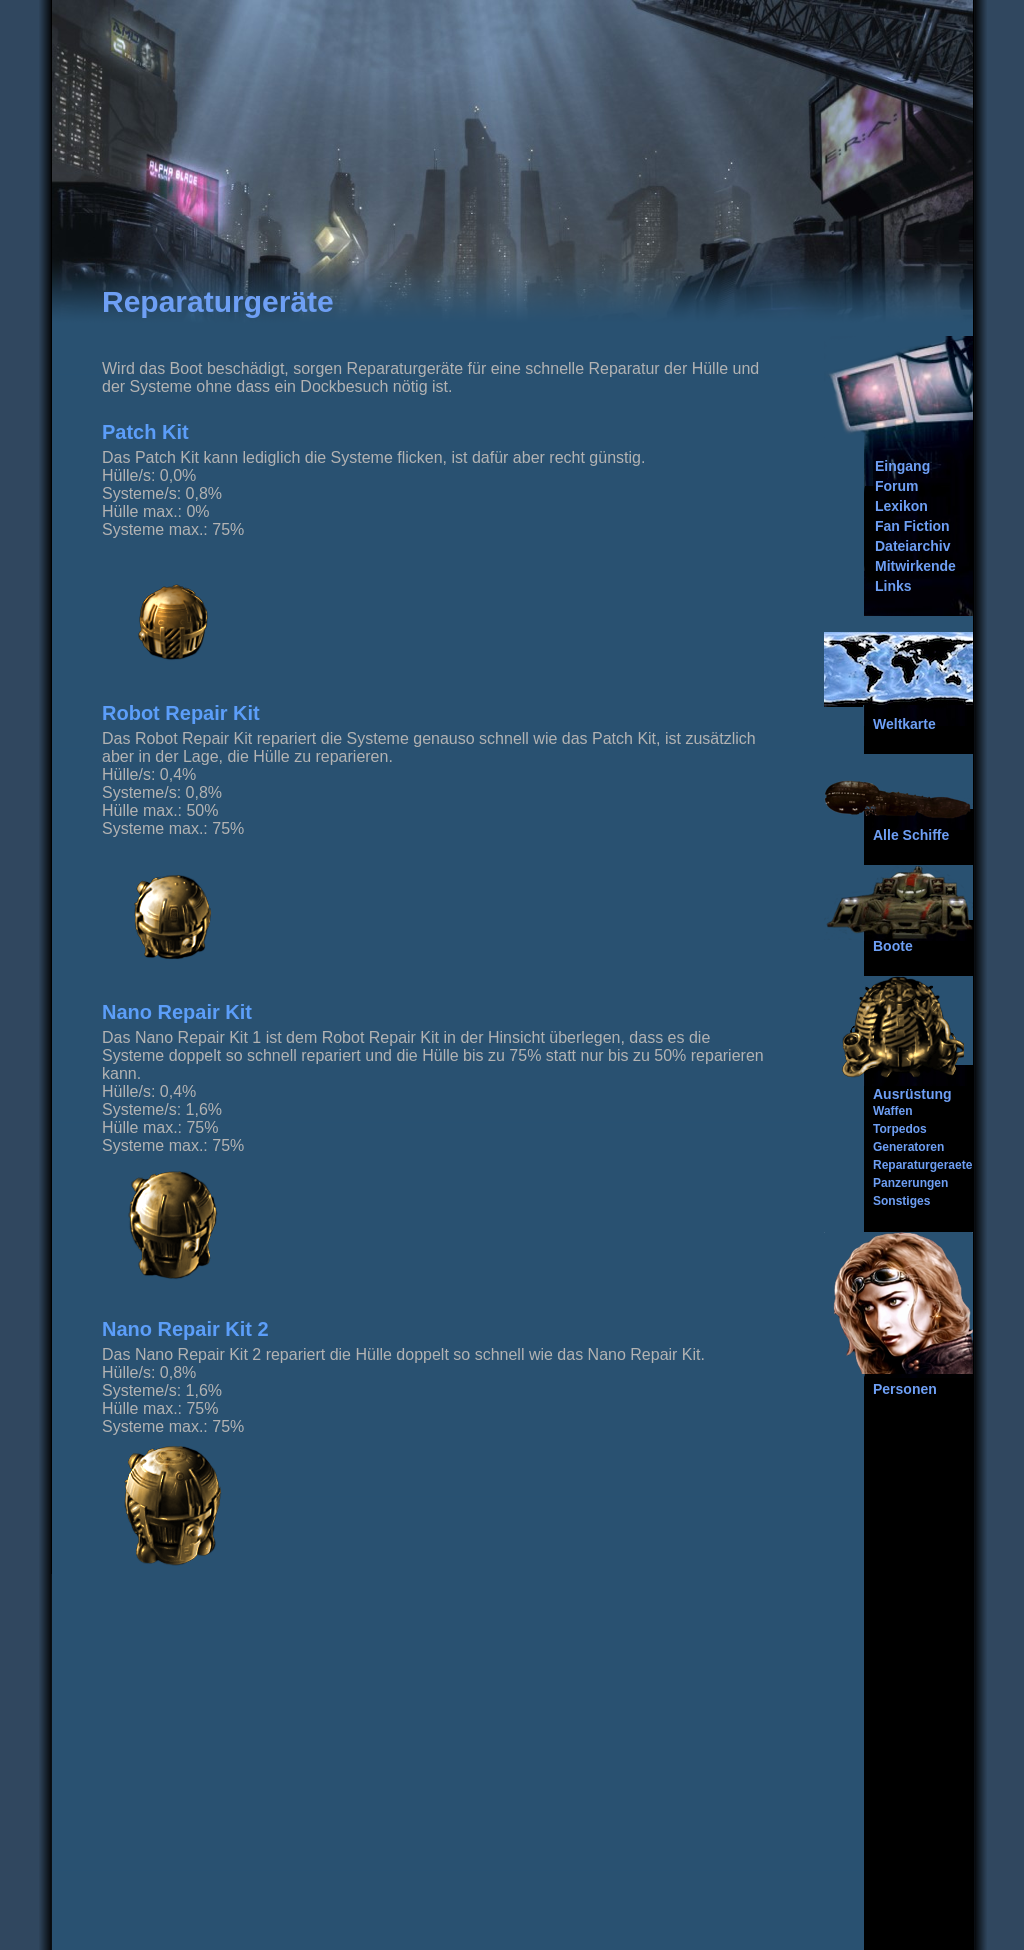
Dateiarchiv (912, 546)
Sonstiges (901, 1201)
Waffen (893, 1111)
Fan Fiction (912, 526)
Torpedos (900, 1129)
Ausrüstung (912, 1094)
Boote (893, 946)
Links (893, 586)
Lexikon (901, 506)
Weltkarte (904, 724)
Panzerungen (910, 1183)
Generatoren (908, 1147)
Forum (897, 486)
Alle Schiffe (911, 835)
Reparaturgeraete (922, 1165)
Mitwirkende (915, 566)
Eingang (902, 466)
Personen (905, 1389)
